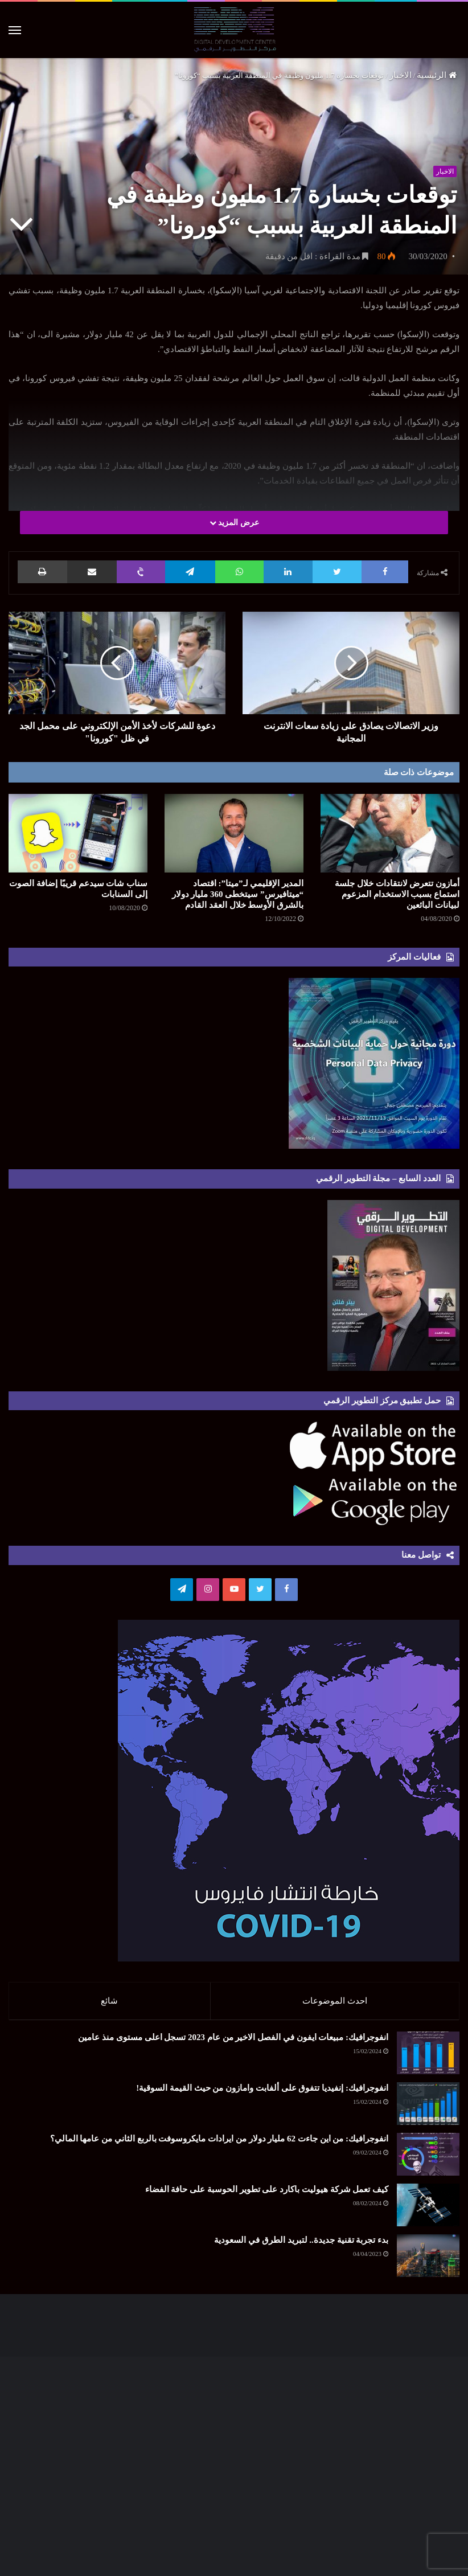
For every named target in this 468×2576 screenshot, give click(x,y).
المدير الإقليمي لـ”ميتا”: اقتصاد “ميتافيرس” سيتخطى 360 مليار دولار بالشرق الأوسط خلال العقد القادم (238, 894)
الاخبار (400, 75)
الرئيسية (437, 75)
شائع (109, 2000)
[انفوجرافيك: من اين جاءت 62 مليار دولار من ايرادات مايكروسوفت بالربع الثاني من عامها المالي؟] (428, 2160)
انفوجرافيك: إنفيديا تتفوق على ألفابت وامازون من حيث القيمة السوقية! (262, 2093)
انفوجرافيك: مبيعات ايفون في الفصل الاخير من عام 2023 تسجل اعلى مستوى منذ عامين (233, 2042)
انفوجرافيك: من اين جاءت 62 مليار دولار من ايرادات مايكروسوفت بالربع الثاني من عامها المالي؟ (219, 2144)
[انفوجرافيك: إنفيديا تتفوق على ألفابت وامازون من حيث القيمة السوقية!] (428, 2109)
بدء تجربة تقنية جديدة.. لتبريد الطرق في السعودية (301, 2245)
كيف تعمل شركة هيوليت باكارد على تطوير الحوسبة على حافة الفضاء (267, 2195)
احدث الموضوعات (334, 2000)
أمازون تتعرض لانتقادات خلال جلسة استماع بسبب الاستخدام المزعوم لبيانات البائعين (397, 894)
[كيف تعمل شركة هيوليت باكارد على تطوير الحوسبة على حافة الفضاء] (428, 2210)
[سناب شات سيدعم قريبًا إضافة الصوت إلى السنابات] (78, 833)
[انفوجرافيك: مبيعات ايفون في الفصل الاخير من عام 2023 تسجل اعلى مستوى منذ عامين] (428, 2058)
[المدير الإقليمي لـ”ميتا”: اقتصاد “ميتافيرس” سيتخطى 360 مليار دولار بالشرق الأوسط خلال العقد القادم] (234, 833)
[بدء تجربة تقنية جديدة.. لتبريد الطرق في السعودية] (428, 2261)
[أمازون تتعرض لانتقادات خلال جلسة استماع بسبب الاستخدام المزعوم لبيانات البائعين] (390, 833)
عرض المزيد (234, 522)
